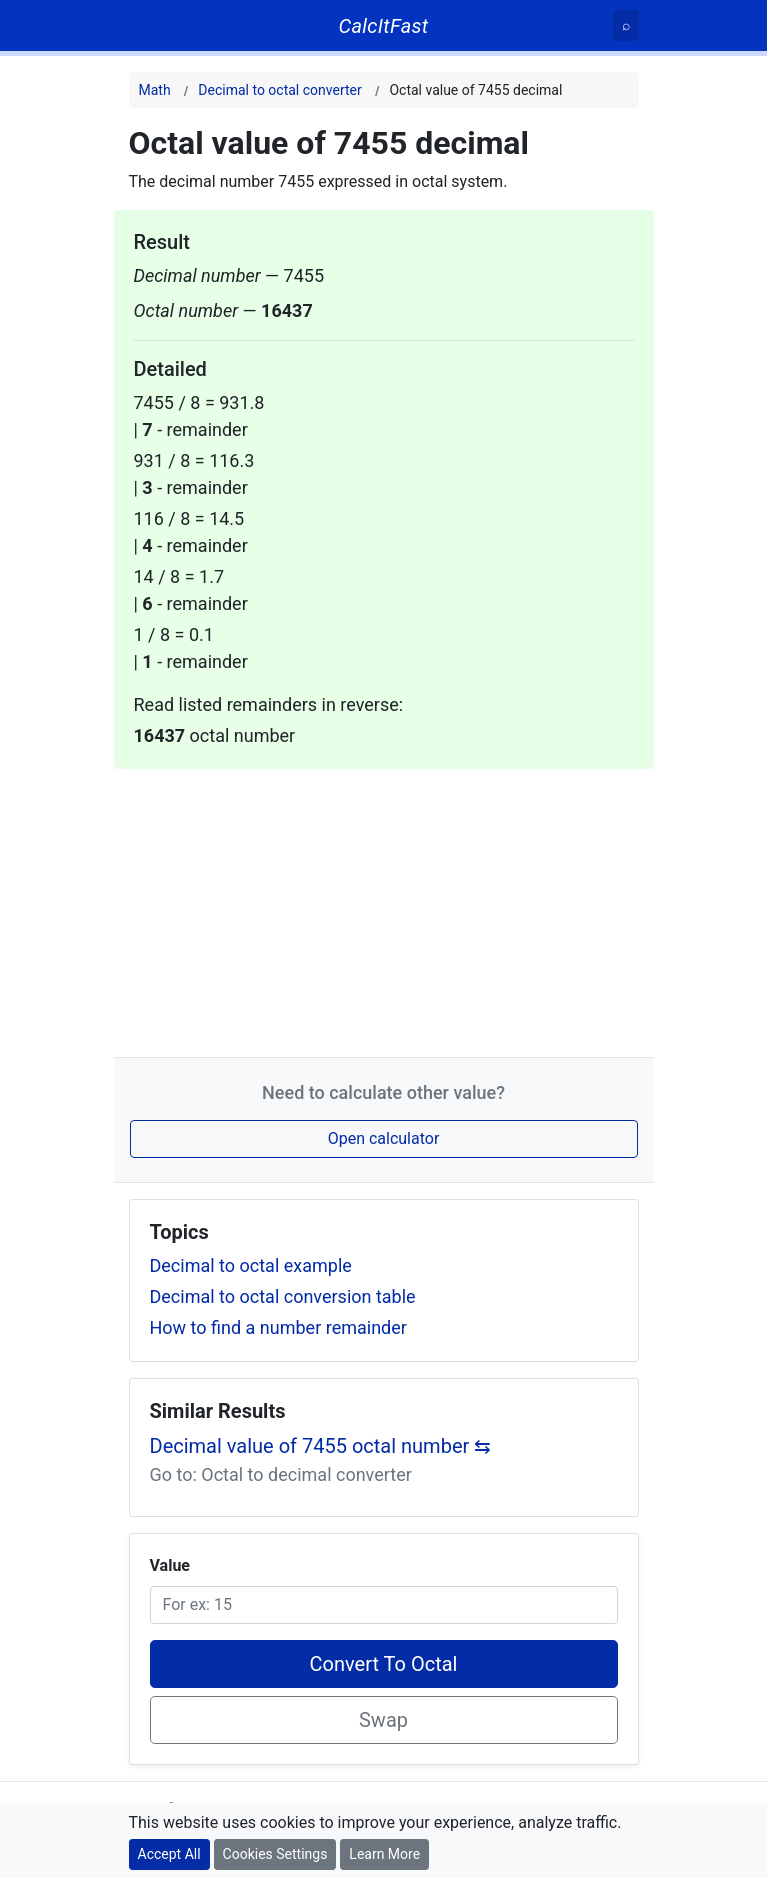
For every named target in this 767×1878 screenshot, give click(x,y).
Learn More (384, 1854)
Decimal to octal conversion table (283, 1296)
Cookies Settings (275, 1854)
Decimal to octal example (251, 1265)
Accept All (169, 1854)
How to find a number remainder (278, 1327)
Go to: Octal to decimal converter (281, 1474)
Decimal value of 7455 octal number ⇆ (321, 1446)
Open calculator (384, 1138)
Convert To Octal (384, 1664)
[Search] (626, 25)
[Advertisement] (384, 909)
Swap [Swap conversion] (383, 1720)
